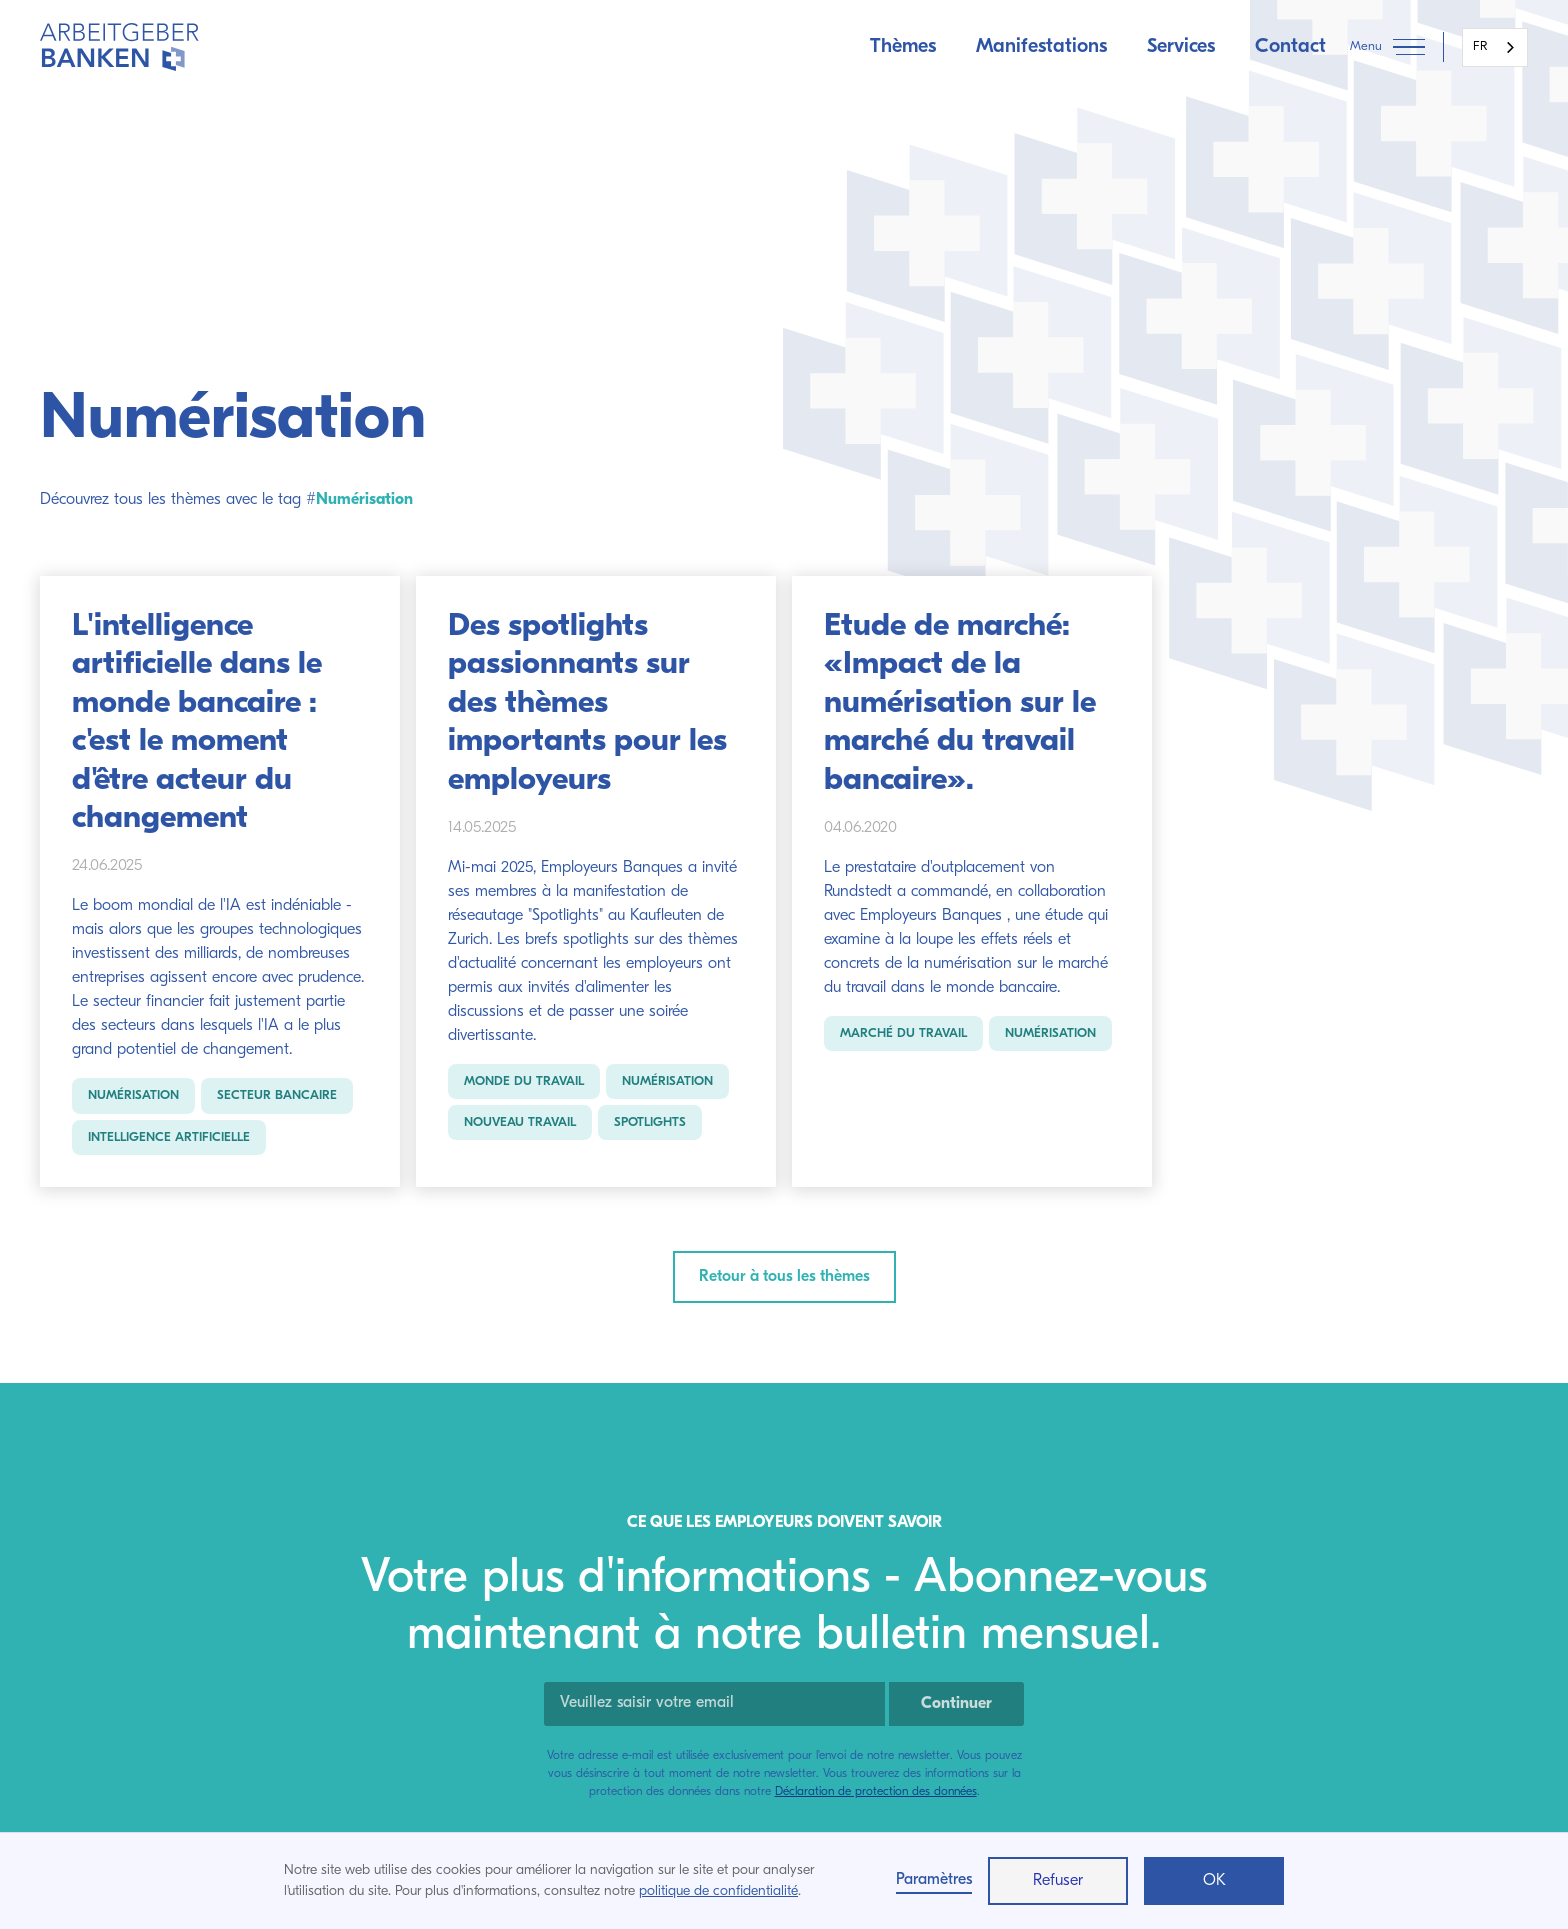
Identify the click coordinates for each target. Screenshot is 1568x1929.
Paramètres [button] (934, 1880)
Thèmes (903, 47)
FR (1480, 46)
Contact (1290, 47)
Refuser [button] (1058, 1881)
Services (1181, 47)
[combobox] (1495, 47)
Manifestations (1041, 47)
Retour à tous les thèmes (784, 1277)
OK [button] (1214, 1881)
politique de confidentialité (718, 1891)
